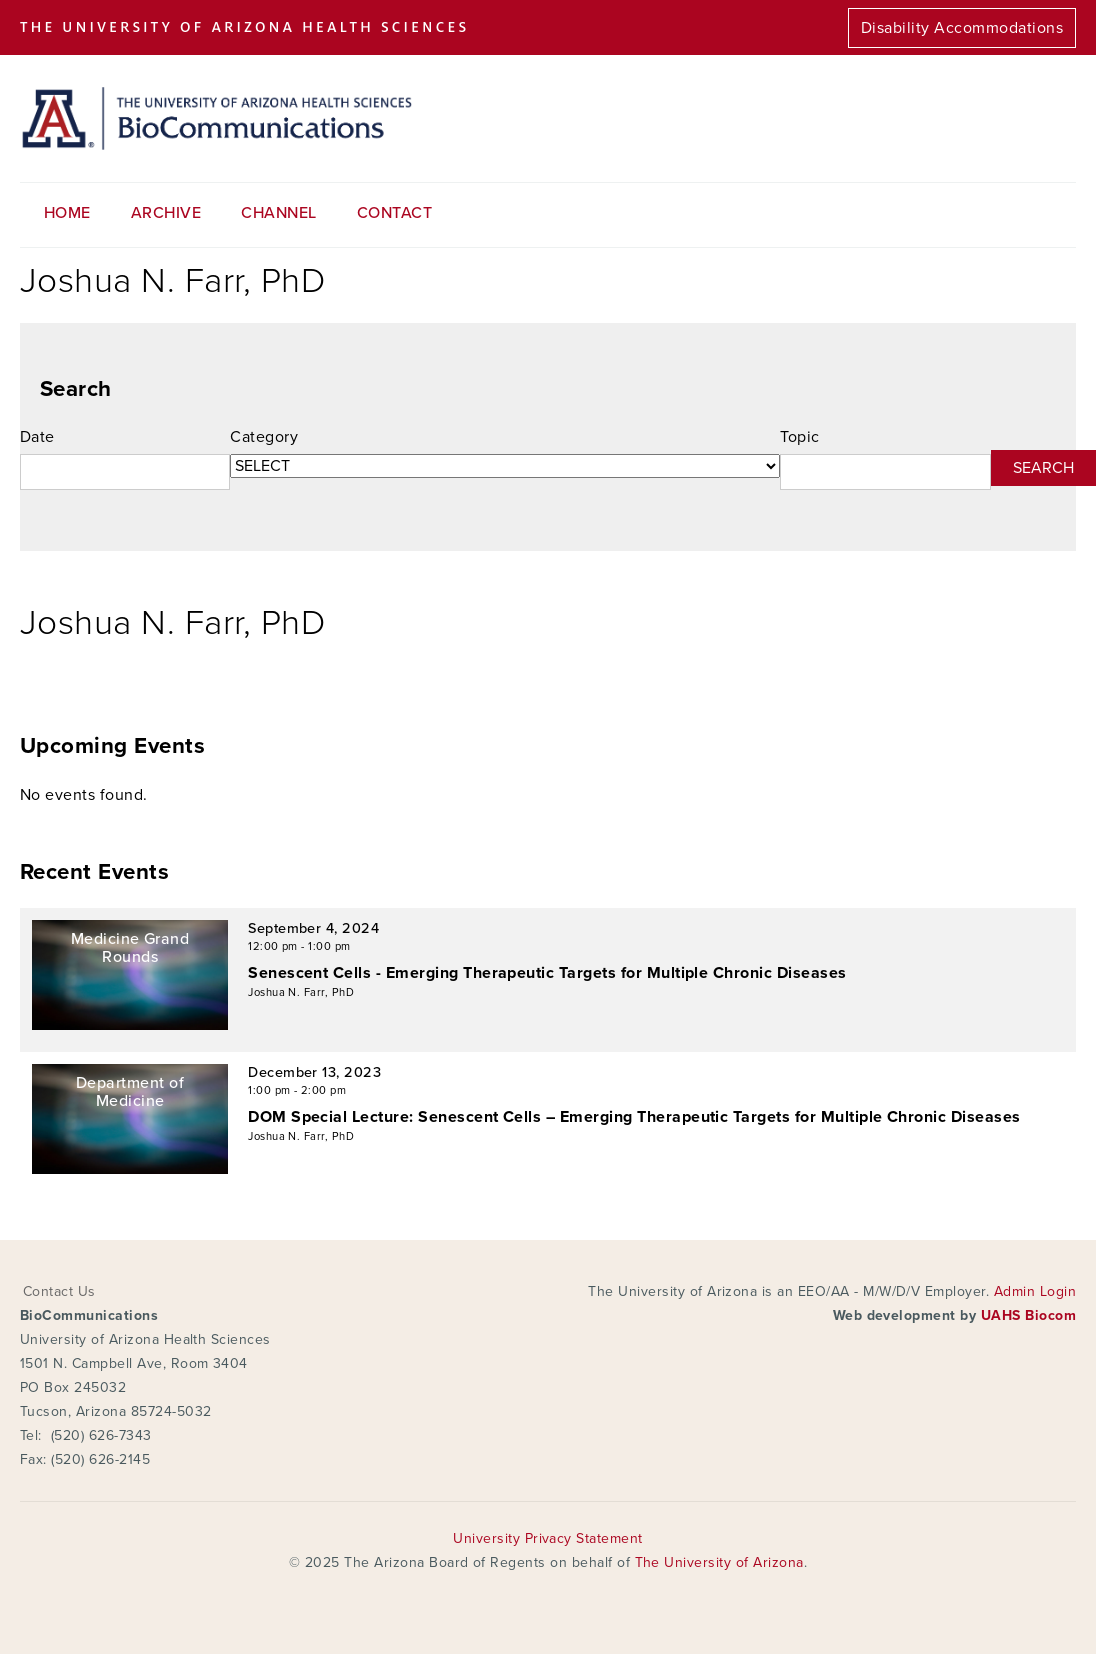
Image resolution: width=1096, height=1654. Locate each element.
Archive (166, 213)
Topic (799, 437)
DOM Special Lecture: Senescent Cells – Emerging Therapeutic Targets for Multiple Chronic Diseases (634, 1117)
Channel (278, 213)
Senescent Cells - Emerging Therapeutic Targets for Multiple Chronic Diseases (547, 973)
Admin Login (1035, 1291)
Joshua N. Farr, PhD (301, 992)
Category (264, 437)
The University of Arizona (719, 1562)
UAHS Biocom (1028, 1315)
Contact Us (59, 1291)
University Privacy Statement (547, 1538)
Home (67, 213)
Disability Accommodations (962, 28)
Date (37, 437)
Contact (394, 213)
